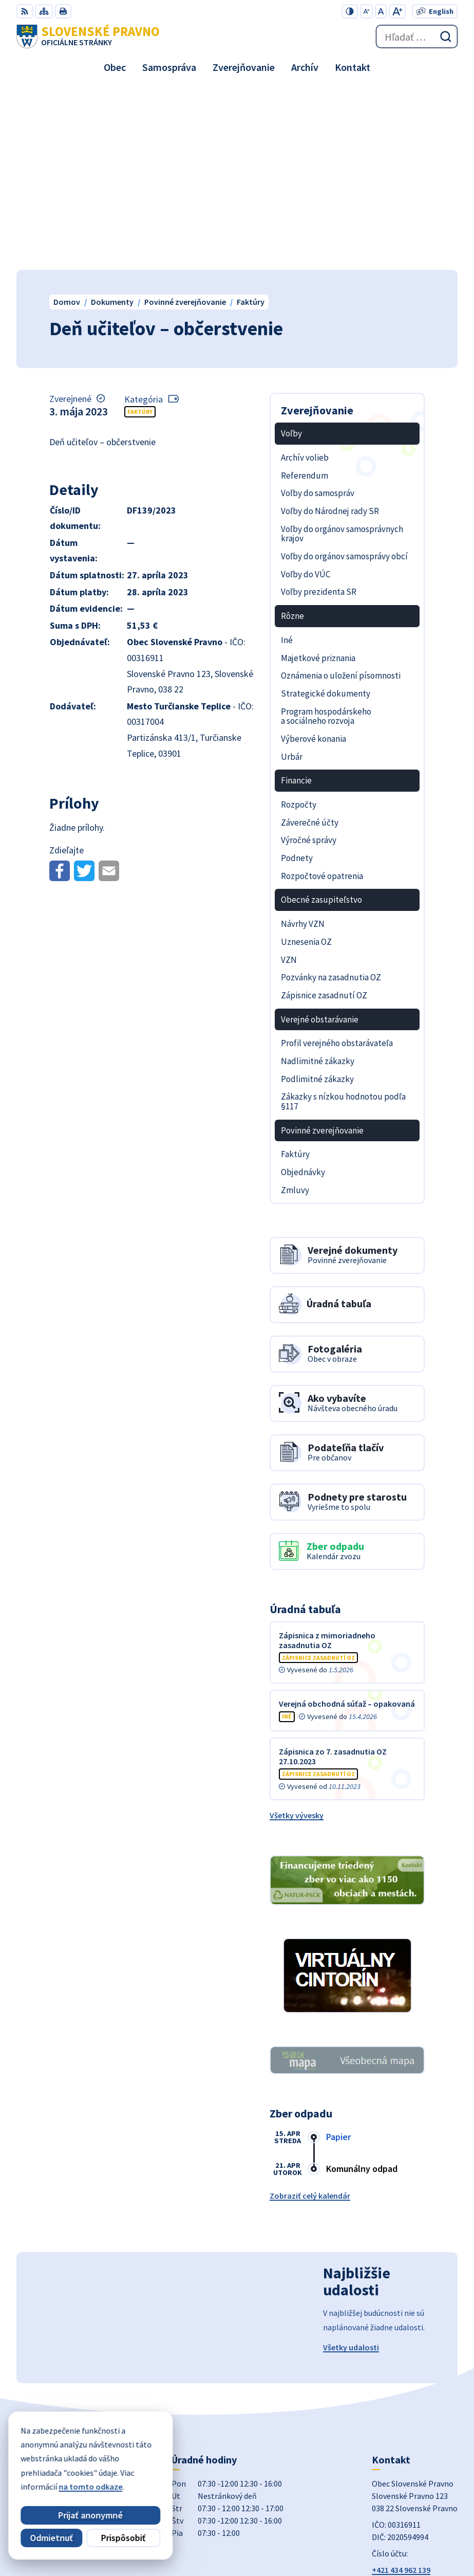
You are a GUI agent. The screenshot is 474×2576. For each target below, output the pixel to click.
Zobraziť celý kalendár (310, 2016)
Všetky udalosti (351, 2167)
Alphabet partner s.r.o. (417, 2520)
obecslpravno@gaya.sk (414, 2402)
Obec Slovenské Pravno (415, 2534)
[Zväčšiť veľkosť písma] (397, 11)
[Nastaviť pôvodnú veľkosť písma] (381, 11)
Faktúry (140, 231)
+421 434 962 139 (401, 2390)
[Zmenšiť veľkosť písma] (366, 11)
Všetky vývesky (297, 1635)
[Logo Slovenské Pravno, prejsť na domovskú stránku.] (88, 36)
